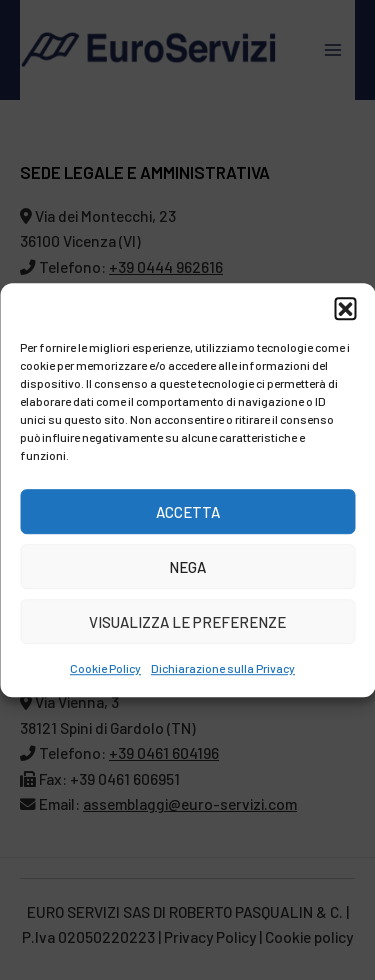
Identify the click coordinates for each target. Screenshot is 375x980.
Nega (187, 567)
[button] (345, 308)
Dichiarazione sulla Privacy (223, 668)
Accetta (188, 512)
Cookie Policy (105, 668)
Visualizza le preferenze (187, 622)
